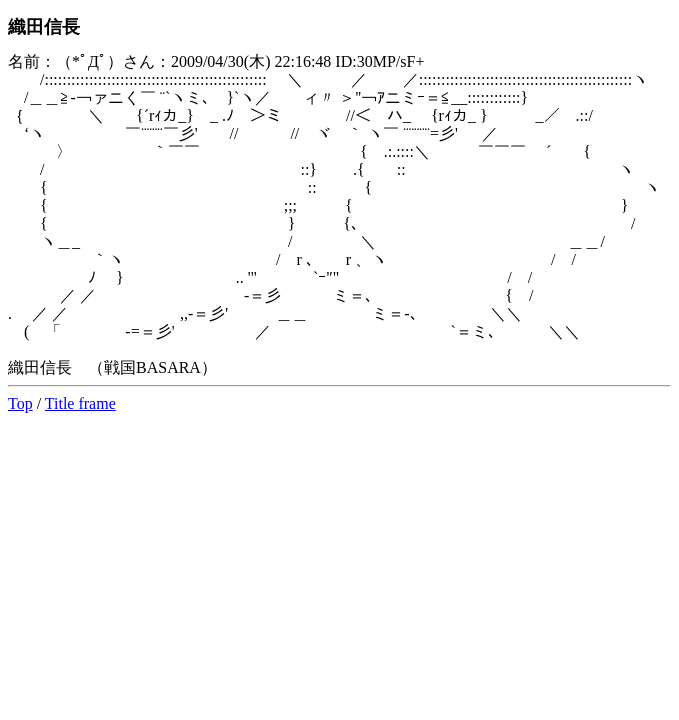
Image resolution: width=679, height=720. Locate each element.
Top (20, 403)
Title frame (80, 403)
